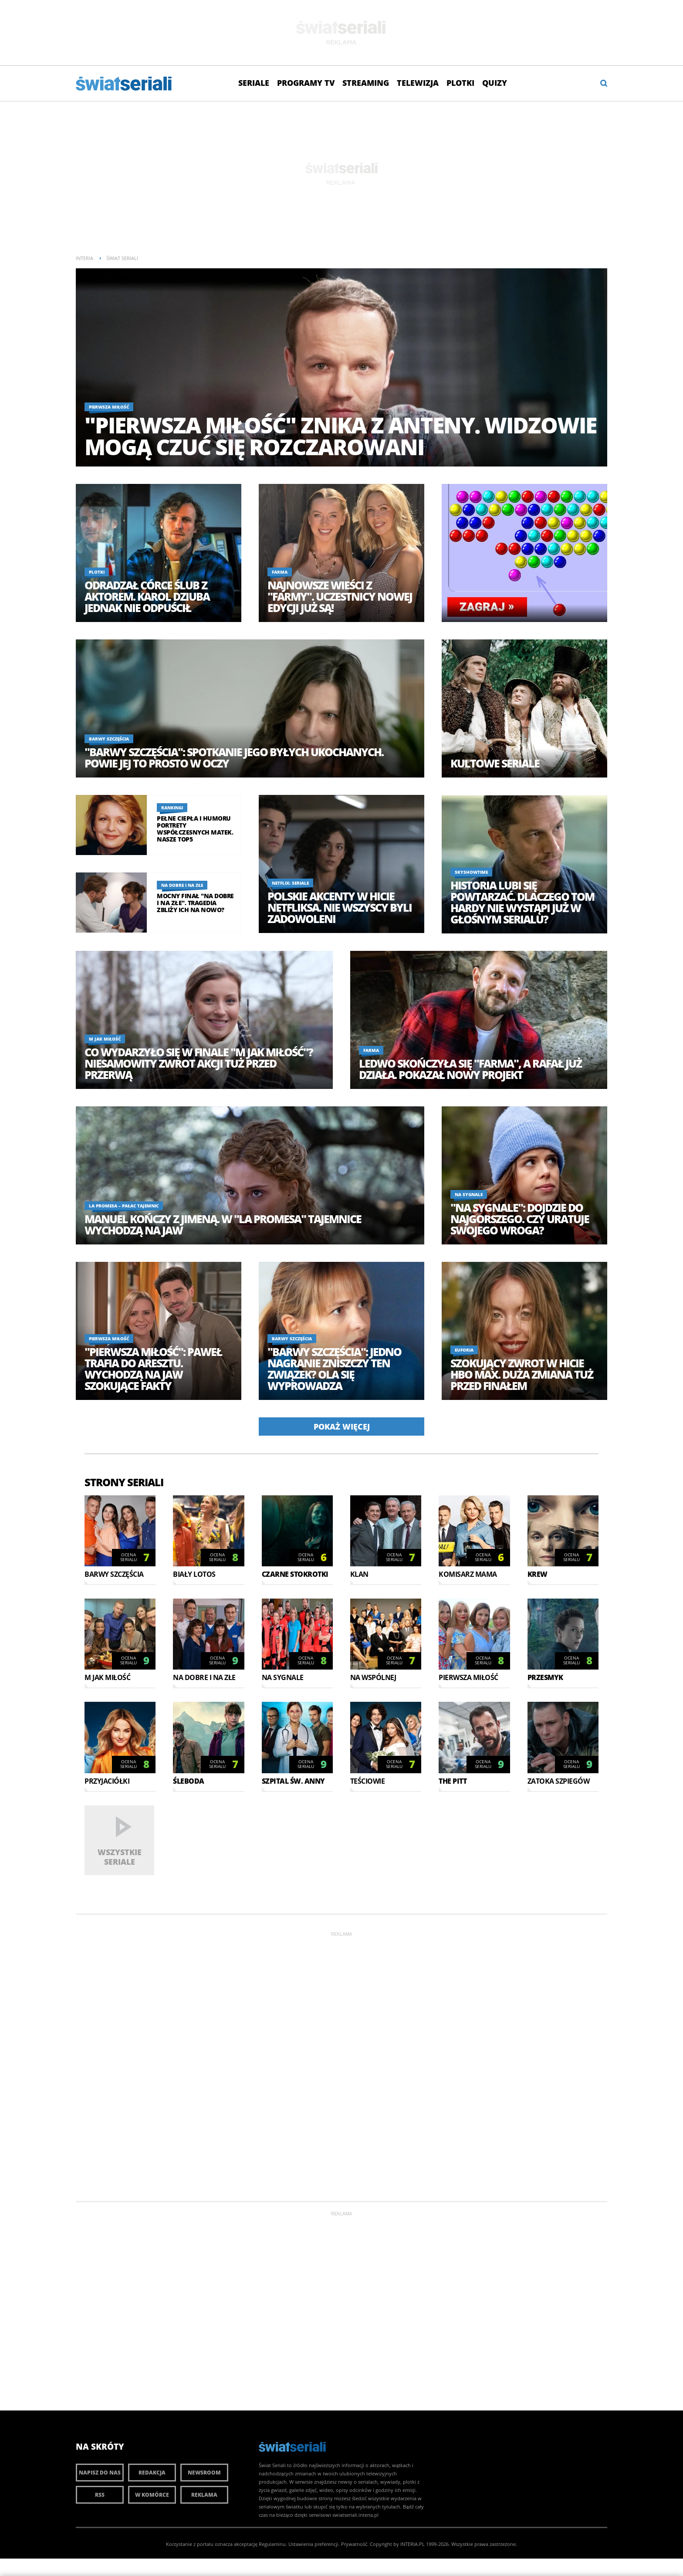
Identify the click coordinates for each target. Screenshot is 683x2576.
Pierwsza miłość (109, 407)
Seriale (253, 83)
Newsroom (204, 2472)
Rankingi (172, 808)
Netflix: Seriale (290, 883)
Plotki (460, 83)
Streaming (365, 83)
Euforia (464, 1350)
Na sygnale (469, 1194)
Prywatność (354, 2544)
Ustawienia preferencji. (314, 2544)
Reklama (204, 2494)
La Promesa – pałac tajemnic (124, 1206)
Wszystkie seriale (120, 1856)
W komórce (152, 2494)
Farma (279, 572)
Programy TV (306, 83)
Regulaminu (272, 2544)
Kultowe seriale (494, 763)
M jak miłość (105, 1039)
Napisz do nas (100, 2472)
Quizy (494, 83)
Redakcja (152, 2472)
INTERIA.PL (412, 2544)
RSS (100, 2494)
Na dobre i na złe (182, 885)
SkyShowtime (471, 872)
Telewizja (418, 83)
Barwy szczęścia (109, 739)
